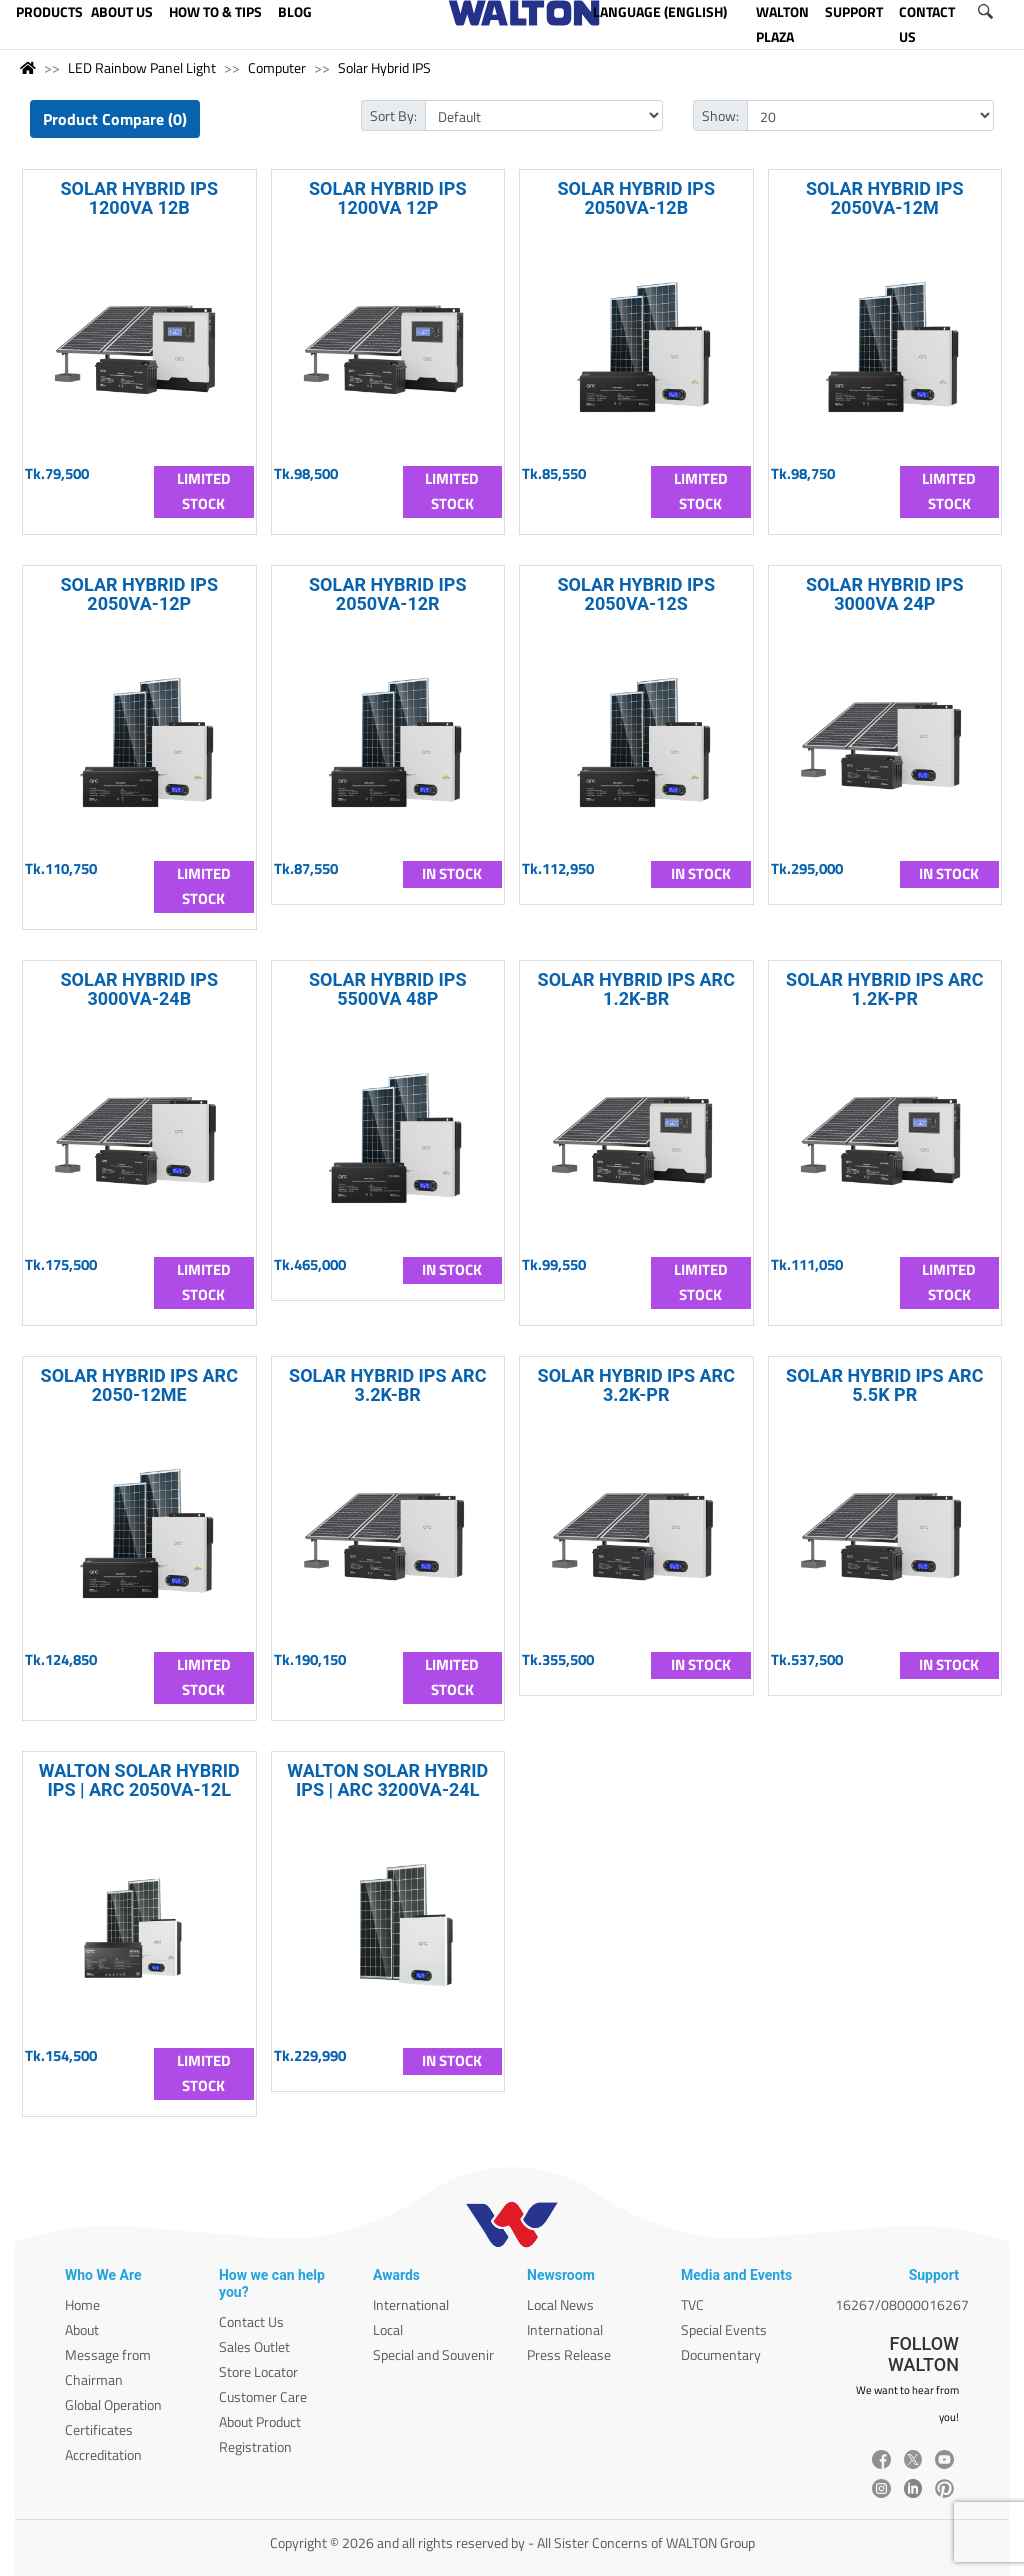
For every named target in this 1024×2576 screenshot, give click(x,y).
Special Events (724, 2329)
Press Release (569, 2354)
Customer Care (263, 2396)
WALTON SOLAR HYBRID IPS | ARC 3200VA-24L (387, 1780)
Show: (720, 115)
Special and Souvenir (433, 2354)
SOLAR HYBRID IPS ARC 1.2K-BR (636, 989)
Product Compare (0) (115, 119)
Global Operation (113, 2404)
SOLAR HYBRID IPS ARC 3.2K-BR (387, 1385)
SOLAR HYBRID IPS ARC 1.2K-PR (884, 989)
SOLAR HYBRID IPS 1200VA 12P (388, 198)
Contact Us (251, 2321)
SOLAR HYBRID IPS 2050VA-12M (885, 198)
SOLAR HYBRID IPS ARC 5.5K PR (884, 1385)
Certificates (99, 2429)
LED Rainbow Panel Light (142, 67)
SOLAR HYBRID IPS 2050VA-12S (636, 594)
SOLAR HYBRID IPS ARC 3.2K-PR (636, 1385)
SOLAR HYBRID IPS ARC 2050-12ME (139, 1385)
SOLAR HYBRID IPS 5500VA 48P (388, 989)
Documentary (721, 2354)
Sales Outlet (254, 2346)
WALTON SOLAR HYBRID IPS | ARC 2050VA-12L (139, 1780)
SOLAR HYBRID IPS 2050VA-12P (139, 594)
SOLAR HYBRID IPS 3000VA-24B (139, 989)
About (82, 2329)
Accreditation (103, 2454)
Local (388, 2329)
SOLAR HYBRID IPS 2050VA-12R (388, 594)
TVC (692, 2304)
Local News (560, 2304)
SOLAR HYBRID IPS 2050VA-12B (636, 198)
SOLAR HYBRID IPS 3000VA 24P (885, 594)
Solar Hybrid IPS (384, 67)
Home (82, 2304)
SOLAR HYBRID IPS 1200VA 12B (139, 198)
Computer (277, 67)
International (411, 2304)
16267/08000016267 (902, 2304)
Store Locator (258, 2371)
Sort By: (393, 115)
